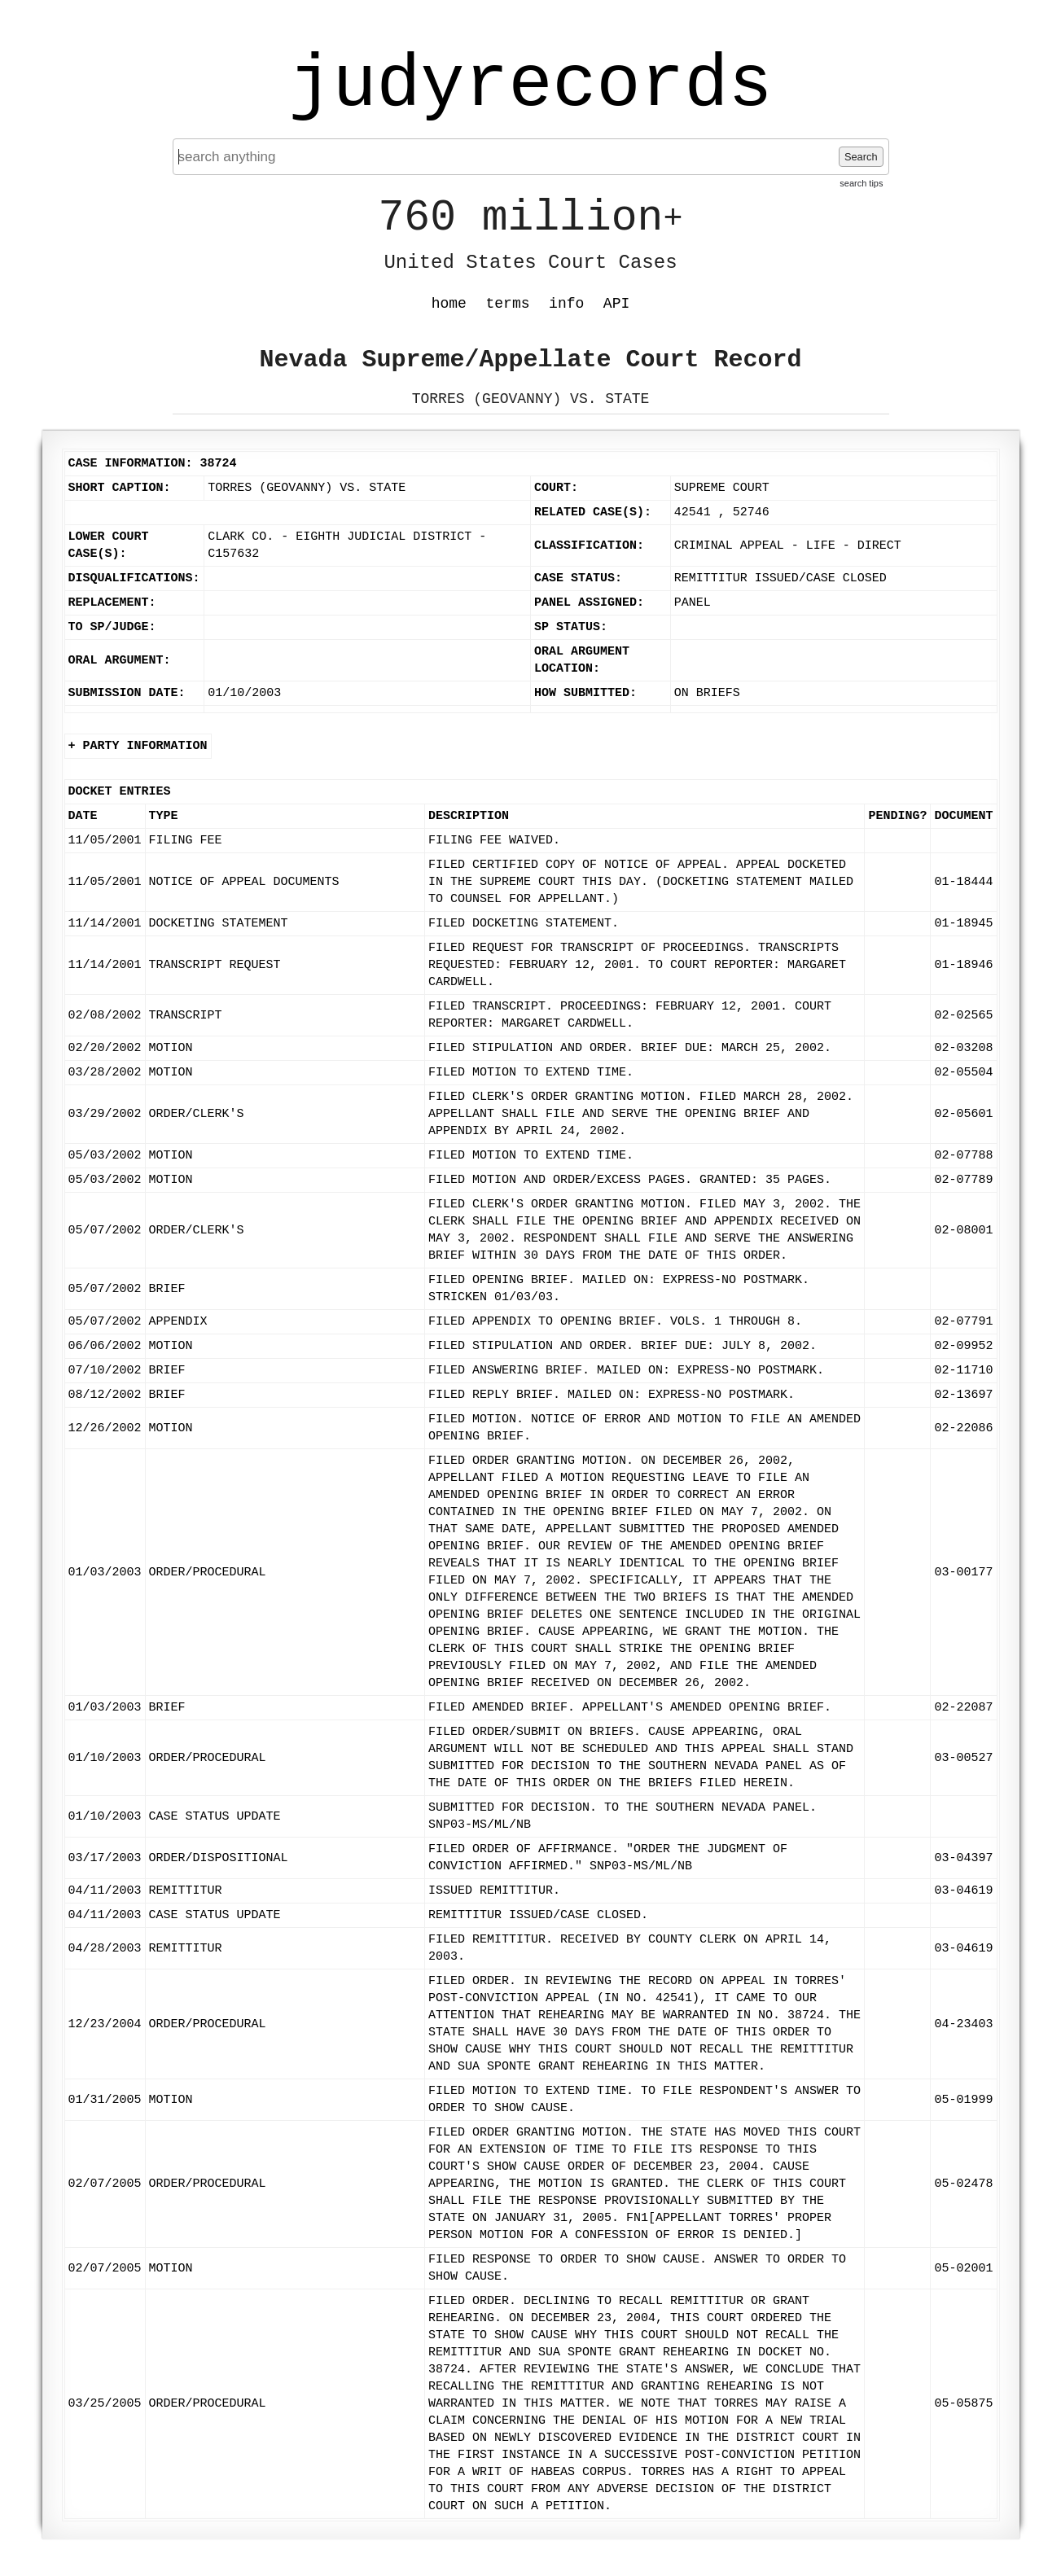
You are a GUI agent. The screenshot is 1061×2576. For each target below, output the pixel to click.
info (566, 304)
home (449, 304)
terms (508, 304)
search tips (861, 183)
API (616, 304)
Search (861, 157)
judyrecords (530, 85)
